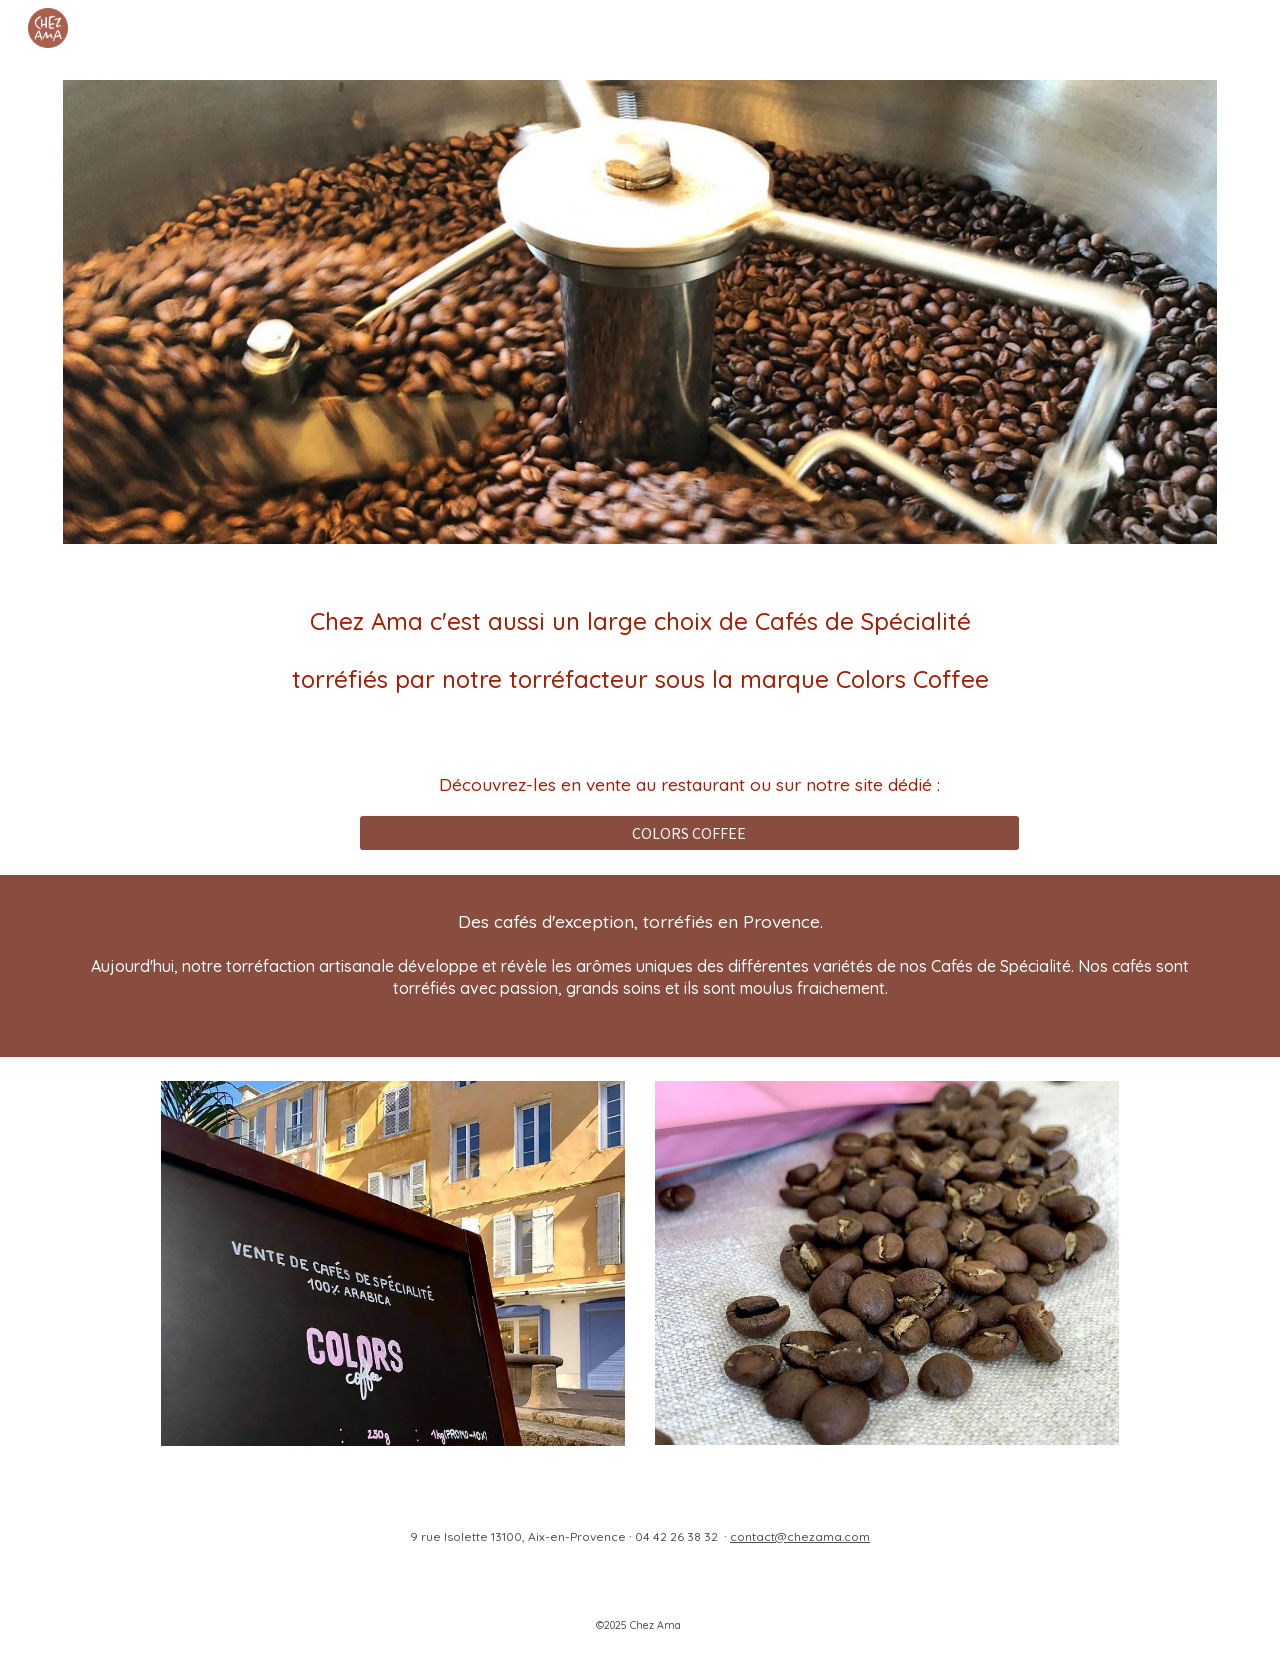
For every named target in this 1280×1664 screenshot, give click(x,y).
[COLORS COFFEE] (689, 833)
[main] (640, 650)
